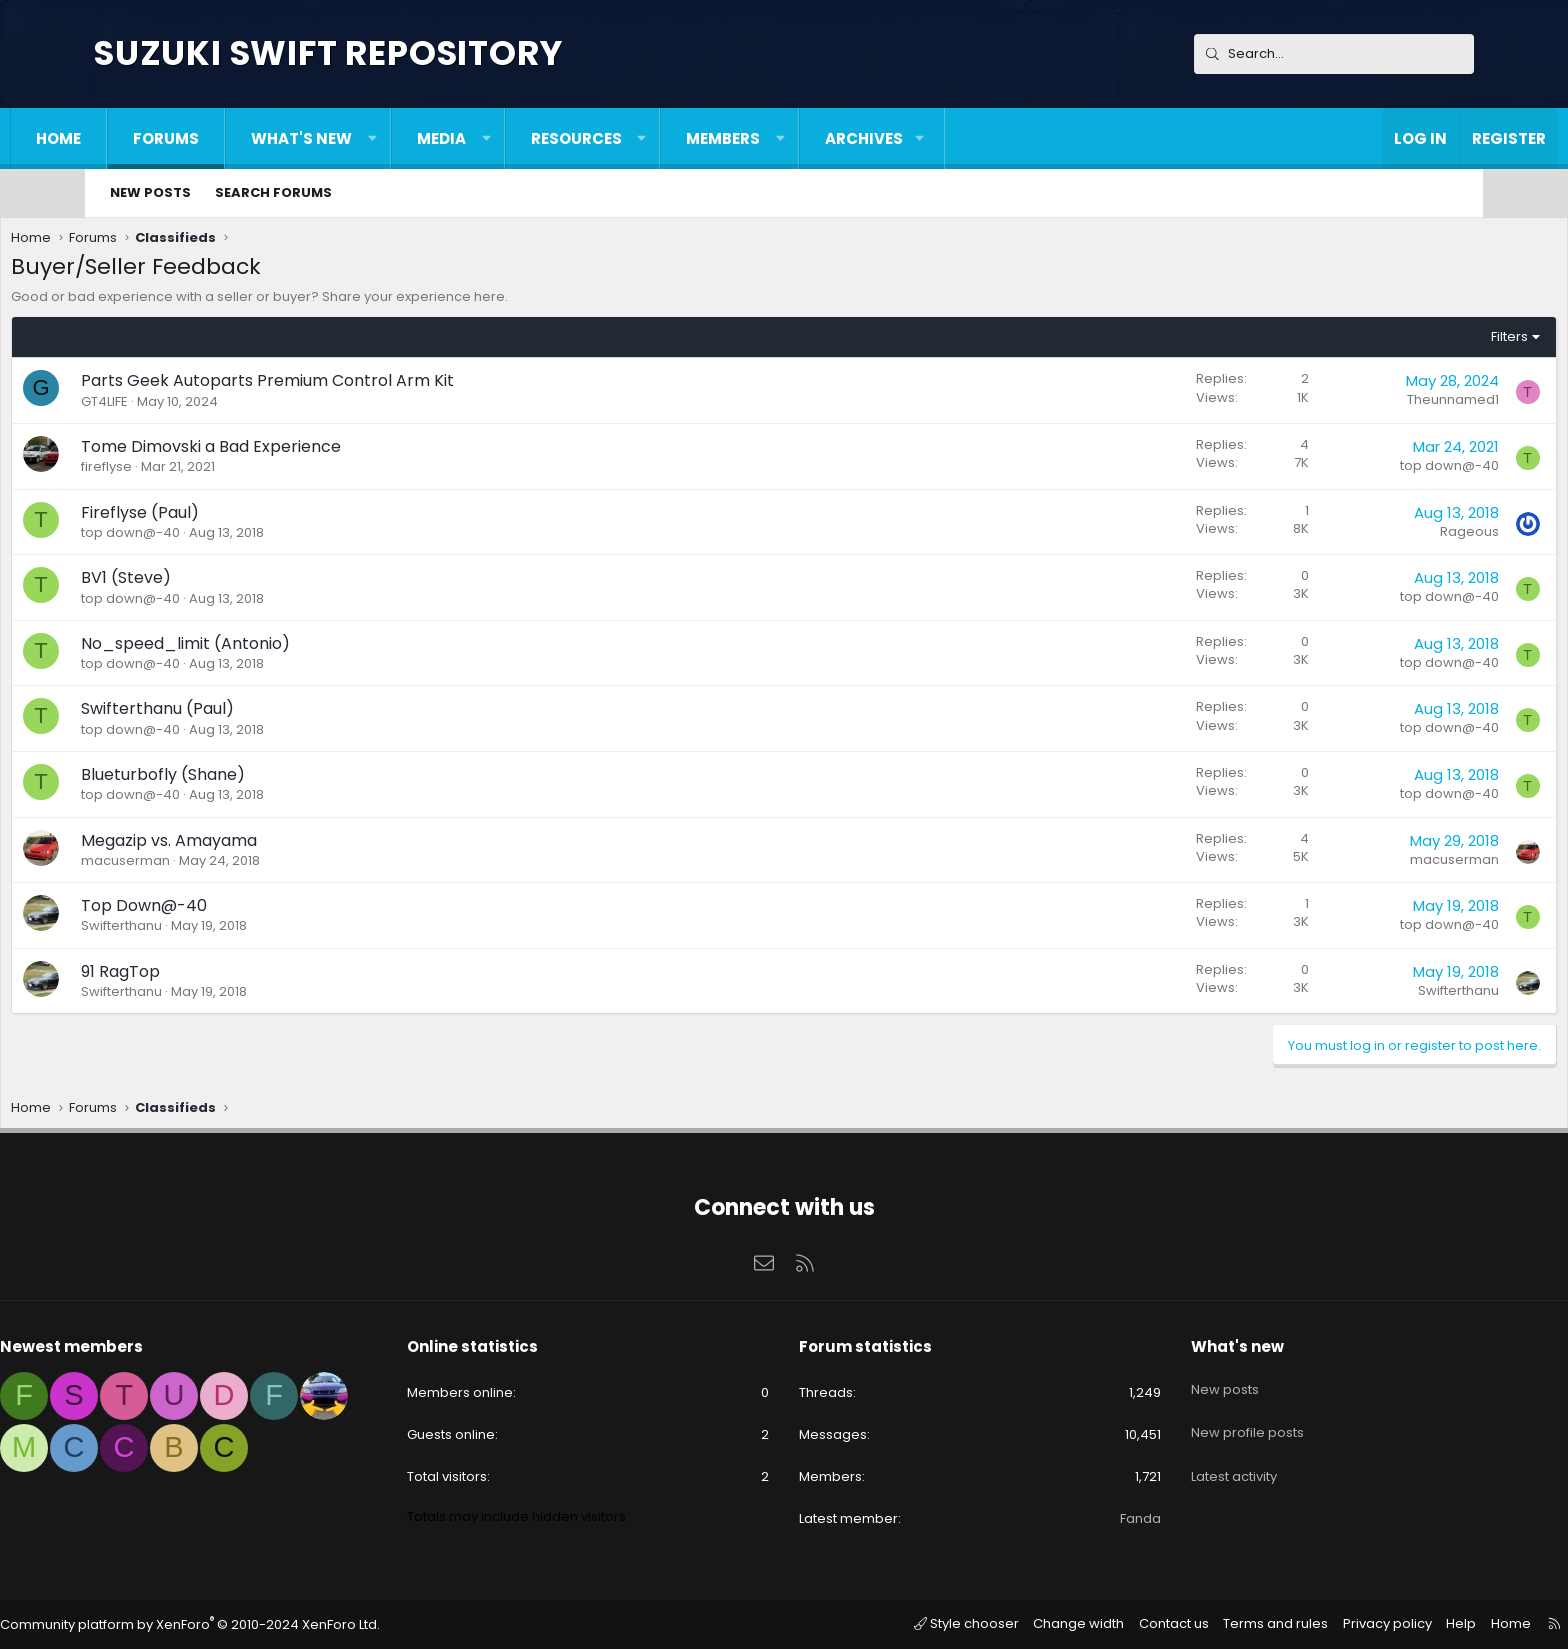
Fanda (1091, 1518)
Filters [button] (1420, 341)
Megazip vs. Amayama (258, 845)
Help (1369, 1622)
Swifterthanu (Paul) (246, 713)
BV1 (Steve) (215, 582)
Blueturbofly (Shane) (252, 779)
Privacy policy (1300, 1622)
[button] (456, 138)
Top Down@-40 (233, 910)
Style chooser (897, 1622)
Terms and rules (1194, 1622)
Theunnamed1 (1364, 404)
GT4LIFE (193, 406)
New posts (150, 192)
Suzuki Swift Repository (328, 53)
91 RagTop (209, 976)
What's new (385, 138)
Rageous (1380, 536)
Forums (250, 138)
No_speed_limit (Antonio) (274, 648)
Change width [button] (1004, 1622)
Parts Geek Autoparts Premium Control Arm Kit (356, 385)
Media (525, 138)
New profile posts (1198, 1416)
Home (142, 138)
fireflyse (195, 471)
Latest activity (1185, 1452)
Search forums (273, 192)
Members (807, 138)
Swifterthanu (210, 930)
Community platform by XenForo (278, 1623)
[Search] (1334, 54)
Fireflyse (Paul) (229, 517)
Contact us (1096, 1622)
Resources (660, 138)
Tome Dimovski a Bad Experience (300, 451)
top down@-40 (1360, 470)
